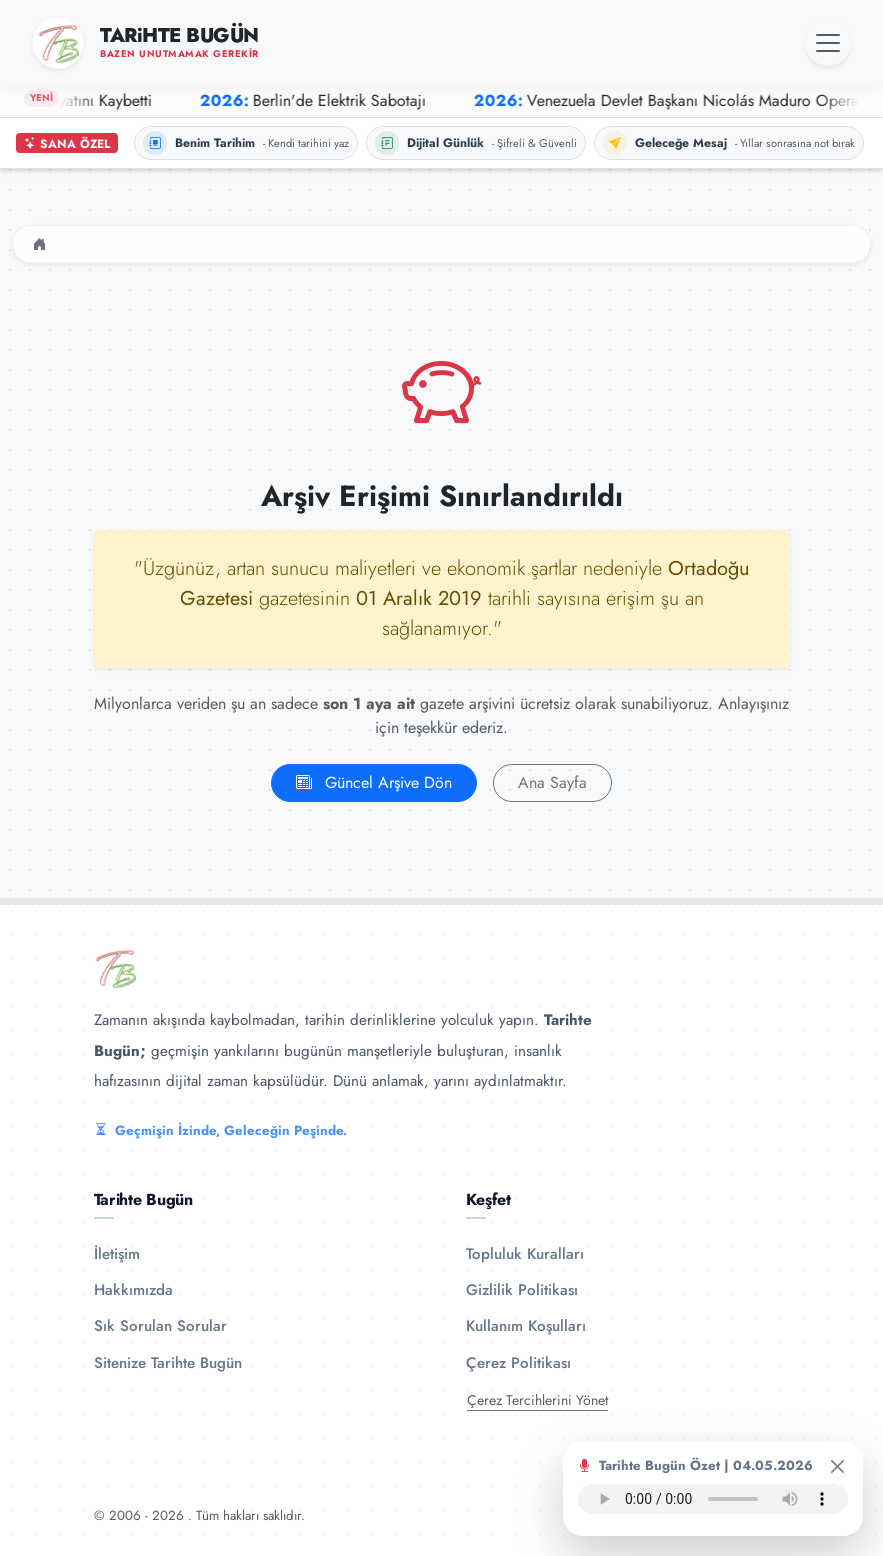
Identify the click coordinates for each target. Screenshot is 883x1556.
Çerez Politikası (518, 1363)
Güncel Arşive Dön (374, 782)
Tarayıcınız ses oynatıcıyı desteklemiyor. (713, 1499)
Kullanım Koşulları (526, 1326)
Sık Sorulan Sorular (160, 1326)
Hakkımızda (133, 1290)
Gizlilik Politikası (522, 1290)
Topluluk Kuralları (525, 1254)
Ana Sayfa (552, 782)
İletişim (117, 1254)
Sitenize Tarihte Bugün (168, 1363)
